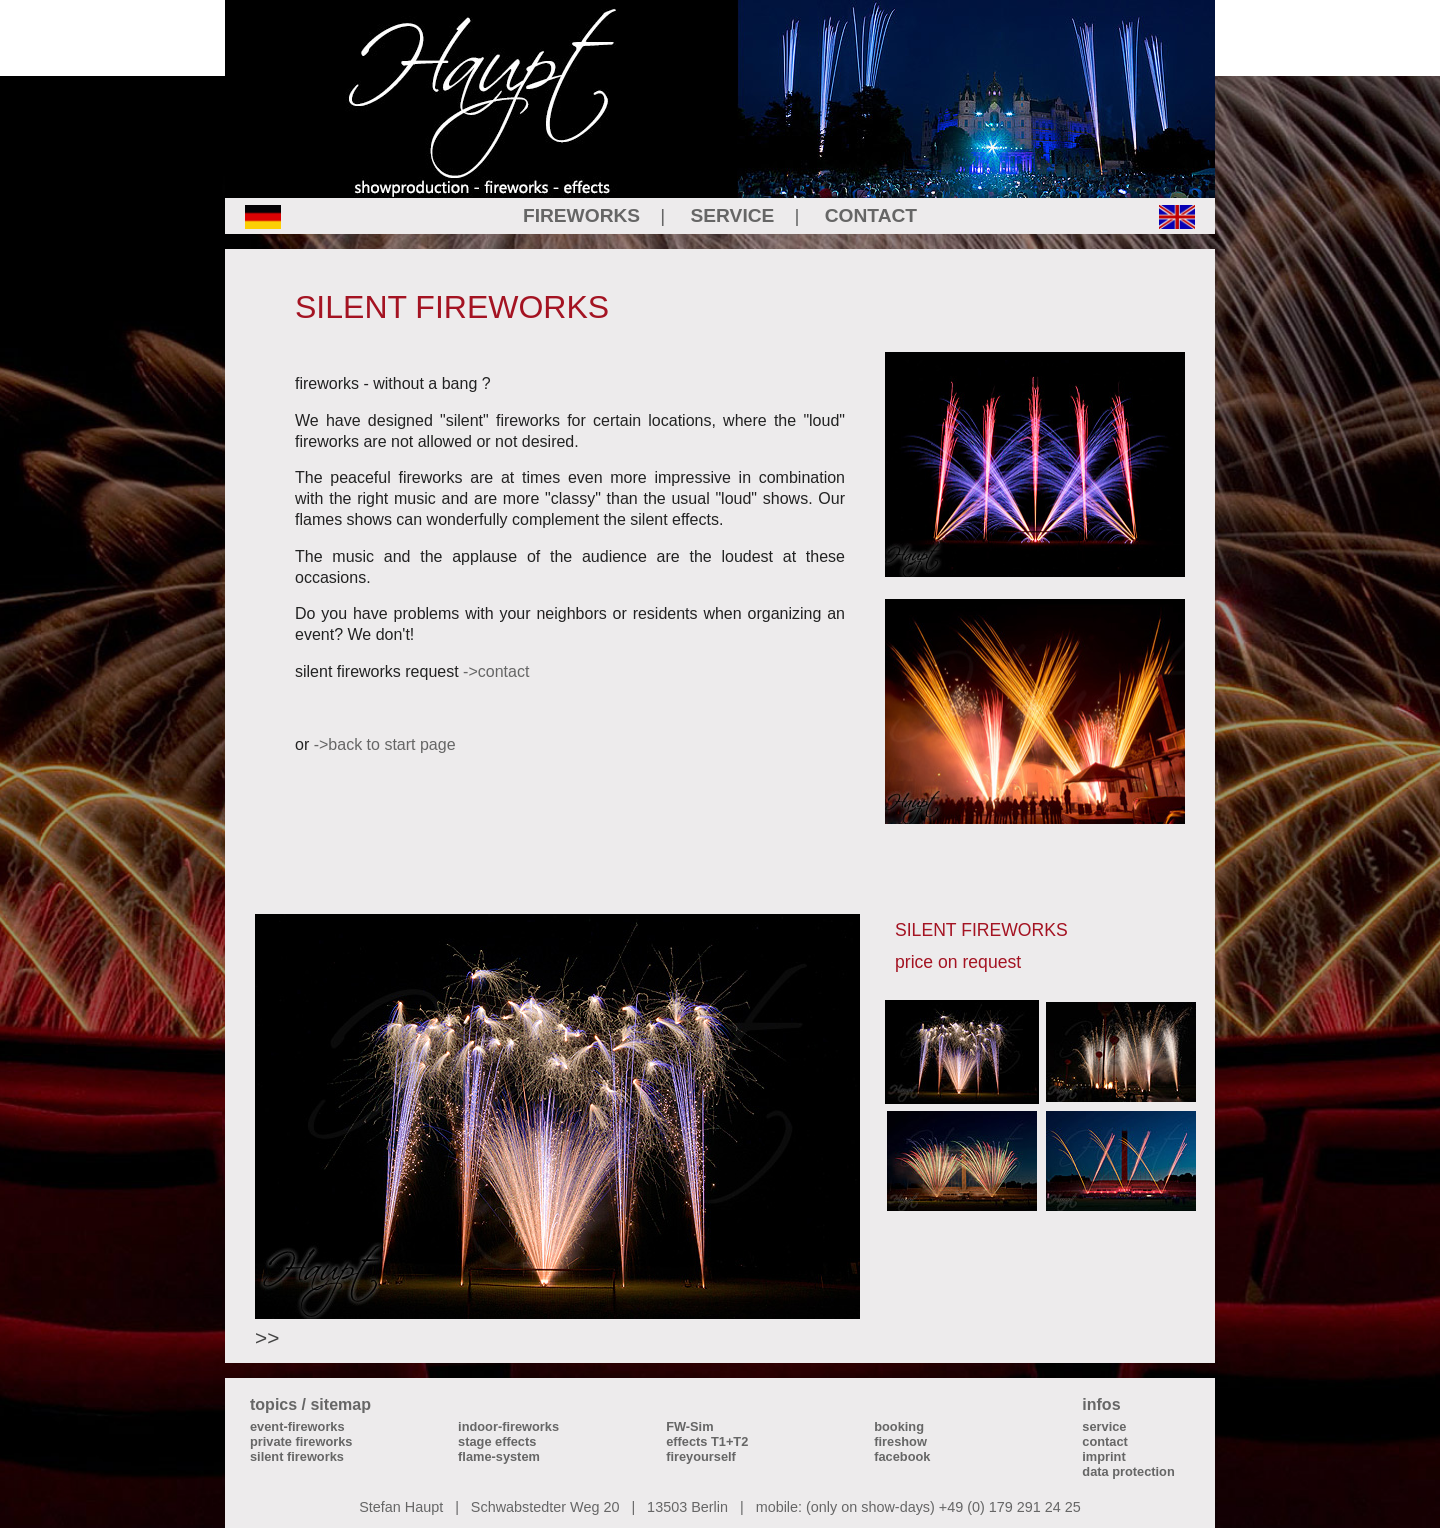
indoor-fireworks (508, 1426)
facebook (902, 1456)
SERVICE (733, 215)
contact (1105, 1441)
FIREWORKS (581, 215)
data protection (1128, 1471)
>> (267, 1337)
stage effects (497, 1441)
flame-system (499, 1456)
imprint (1103, 1456)
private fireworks (301, 1441)
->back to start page (385, 744)
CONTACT (871, 215)
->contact (496, 671)
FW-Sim (689, 1426)
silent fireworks (297, 1456)
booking (899, 1426)
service (1104, 1426)
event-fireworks (297, 1426)
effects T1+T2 (707, 1441)
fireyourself (701, 1456)
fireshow (900, 1441)
